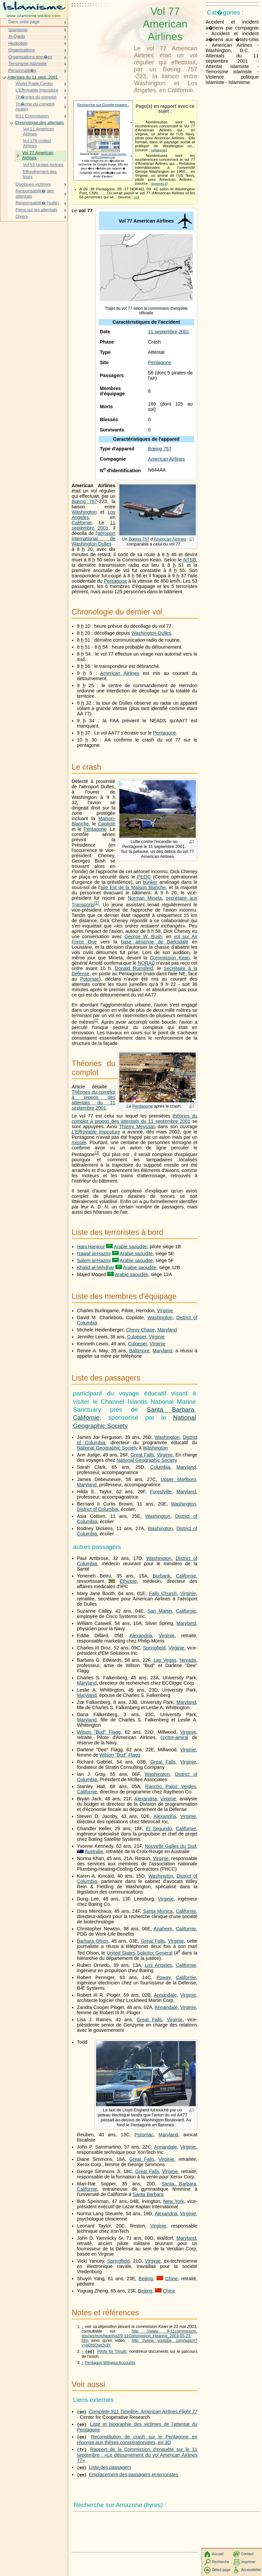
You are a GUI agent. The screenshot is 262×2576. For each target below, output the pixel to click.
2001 (183, 331)
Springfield (154, 1647)
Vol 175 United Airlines (37, 143)
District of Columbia (97, 1509)
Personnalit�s (22, 70)
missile (79, 1142)
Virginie (165, 1310)
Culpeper (136, 1336)
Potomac (89, 979)
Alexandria (140, 1635)
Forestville (161, 1491)
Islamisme (18, 29)
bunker (150, 882)
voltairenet (158, 150)
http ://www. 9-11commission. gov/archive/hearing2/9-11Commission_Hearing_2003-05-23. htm (139, 2336)
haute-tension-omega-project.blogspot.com (109, 156)
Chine (171, 2278)
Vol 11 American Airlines (38, 131)
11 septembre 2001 (93, 525)
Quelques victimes (33, 184)
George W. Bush (143, 936)
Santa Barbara (170, 1409)
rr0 (136, 197)
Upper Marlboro (178, 1479)
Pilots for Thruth (111, 2352)
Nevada (187, 1660)
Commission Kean (170, 957)
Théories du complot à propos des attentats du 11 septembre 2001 (93, 1100)
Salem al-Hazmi (94, 1260)
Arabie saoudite (130, 1246)
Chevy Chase (140, 1329)
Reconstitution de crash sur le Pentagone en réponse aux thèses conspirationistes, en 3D (137, 2440)
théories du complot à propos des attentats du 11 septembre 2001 (134, 1118)
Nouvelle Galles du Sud (170, 1846)
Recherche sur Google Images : (103, 105)
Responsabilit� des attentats (35, 193)
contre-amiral (174, 1737)
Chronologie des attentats (39, 122)
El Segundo (159, 1828)
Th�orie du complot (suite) (35, 106)
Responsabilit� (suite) (37, 202)
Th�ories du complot (36, 97)
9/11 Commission (32, 115)
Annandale (165, 1995)
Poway (163, 1977)
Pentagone (159, 362)
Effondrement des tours (40, 174)
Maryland (167, 1329)
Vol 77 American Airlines (37, 155)
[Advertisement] (101, 21)
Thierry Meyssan (137, 1126)
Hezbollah (18, 43)
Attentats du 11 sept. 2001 (33, 77)
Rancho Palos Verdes (170, 1786)
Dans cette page (23, 21)
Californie (82, 522)
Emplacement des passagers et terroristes (133, 2475)
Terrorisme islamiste (27, 63)
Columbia (160, 1467)
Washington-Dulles (151, 633)
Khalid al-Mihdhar (95, 1267)
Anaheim (163, 1928)
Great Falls (142, 1454)
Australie (94, 1851)
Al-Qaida (16, 36)
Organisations (21, 49)
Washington (84, 512)
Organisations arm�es (30, 56)
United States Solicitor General (139, 1953)
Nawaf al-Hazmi (94, 1253)
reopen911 (158, 183)
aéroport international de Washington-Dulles (93, 539)
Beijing (146, 2278)
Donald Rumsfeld (134, 968)
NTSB (189, 559)
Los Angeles (158, 1965)
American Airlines (166, 459)
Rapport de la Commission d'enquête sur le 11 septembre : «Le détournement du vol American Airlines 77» (137, 2455)
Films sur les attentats (36, 209)
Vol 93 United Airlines (43, 164)
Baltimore (139, 1350)
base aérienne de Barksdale (154, 941)
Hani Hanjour (91, 1246)
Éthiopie (128, 1581)
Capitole (106, 823)
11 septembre (162, 331)
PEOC (144, 876)
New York (173, 2201)
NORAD (146, 963)
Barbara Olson (92, 1941)
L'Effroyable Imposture (96, 1131)
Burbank (161, 1575)
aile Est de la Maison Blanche (133, 887)
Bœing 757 (159, 448)
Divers (22, 216)
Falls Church (162, 1593)
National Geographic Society (107, 1447)
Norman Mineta (145, 898)
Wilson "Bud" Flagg (99, 1732)
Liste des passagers (110, 2468)
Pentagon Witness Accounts (110, 2363)
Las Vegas (165, 1660)
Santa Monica (157, 1911)
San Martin (160, 1611)
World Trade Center (34, 83)
